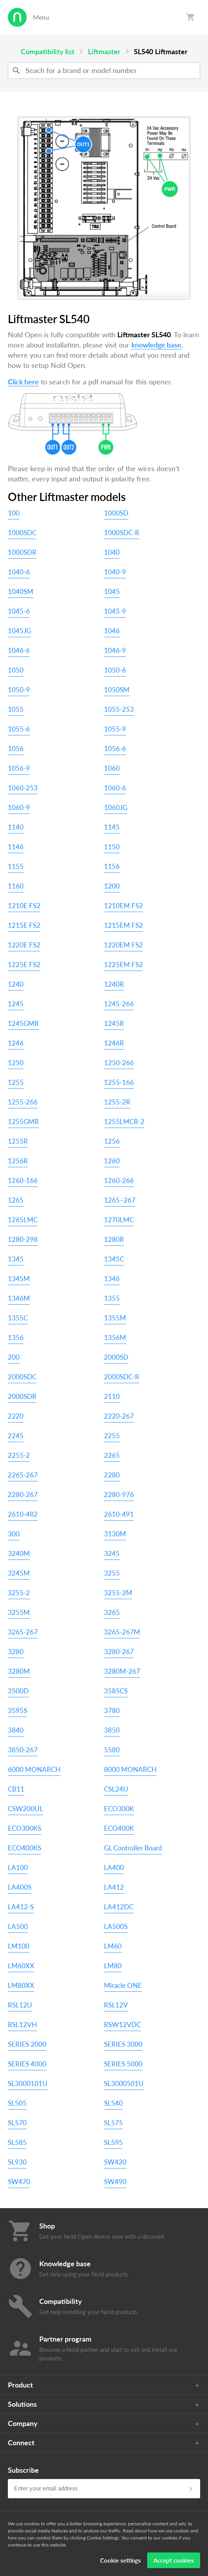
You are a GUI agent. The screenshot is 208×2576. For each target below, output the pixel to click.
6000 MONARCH (34, 1769)
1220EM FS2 (123, 945)
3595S (17, 1710)
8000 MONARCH (130, 1769)
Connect (21, 2442)
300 (14, 1534)
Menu (41, 17)
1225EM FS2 (123, 964)
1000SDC (22, 532)
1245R (114, 1023)
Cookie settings (120, 2560)
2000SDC (22, 1377)
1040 (112, 552)
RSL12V (116, 2005)
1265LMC (23, 1220)
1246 (16, 1043)
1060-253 (23, 788)
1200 (112, 886)
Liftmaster (104, 51)
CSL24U (116, 1789)
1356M (115, 1337)
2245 (16, 1436)
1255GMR (23, 1121)
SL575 (113, 2123)
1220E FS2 (24, 945)
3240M (19, 1553)
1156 (112, 866)
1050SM (117, 690)
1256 (112, 1141)
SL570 (17, 2123)
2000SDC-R (121, 1377)
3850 (112, 1730)
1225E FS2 (24, 964)
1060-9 (19, 807)
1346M (19, 1298)
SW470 (19, 2181)
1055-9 (115, 729)
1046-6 (19, 650)
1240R (114, 984)
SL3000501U (124, 2083)
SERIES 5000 (123, 2064)
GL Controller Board (133, 1848)
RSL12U (20, 2005)
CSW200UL (25, 1808)
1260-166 (23, 1180)
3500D (18, 1691)
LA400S (19, 1887)
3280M (19, 1671)
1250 (16, 1063)
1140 (16, 827)
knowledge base (156, 344)
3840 (16, 1730)
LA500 (18, 1926)
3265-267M (122, 1632)
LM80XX (21, 1985)
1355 (112, 1298)
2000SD (116, 1357)
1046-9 (115, 650)
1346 (112, 1278)
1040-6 (19, 572)
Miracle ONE (123, 1985)
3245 (112, 1553)
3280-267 (119, 1651)
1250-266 (119, 1063)
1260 (112, 1161)
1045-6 (19, 611)
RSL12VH (22, 2024)
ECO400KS (24, 1848)
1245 (16, 1004)
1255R (18, 1141)
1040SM (20, 591)
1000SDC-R (121, 532)
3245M (19, 1573)
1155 (16, 866)
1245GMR (23, 1023)
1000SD (116, 513)
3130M (115, 1534)
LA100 (18, 1867)
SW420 (115, 2162)
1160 (16, 886)
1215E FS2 (24, 925)
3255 (112, 1573)
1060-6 (115, 788)
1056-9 (19, 768)
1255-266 (23, 1102)
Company (23, 2423)
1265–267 (119, 1200)
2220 (16, 1416)
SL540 (113, 2103)
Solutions (22, 2404)
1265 (16, 1200)
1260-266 (119, 1180)
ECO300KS (24, 1828)
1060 (112, 768)
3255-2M (118, 1593)
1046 (112, 631)
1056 (16, 748)
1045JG (19, 631)
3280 (16, 1651)
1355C (18, 1318)
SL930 (17, 2162)
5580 (112, 1750)
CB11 (16, 1789)
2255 (112, 1436)
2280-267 (23, 1494)
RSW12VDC (122, 2024)
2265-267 (23, 1475)
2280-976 (119, 1494)
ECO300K (119, 1808)
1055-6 (19, 729)
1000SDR (22, 552)
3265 (112, 1612)
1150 (112, 847)
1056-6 (115, 748)
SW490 (115, 2181)
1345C (114, 1259)
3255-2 (19, 1593)
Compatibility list (48, 51)
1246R (114, 1043)
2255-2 (19, 1455)
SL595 (113, 2142)
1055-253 (119, 709)
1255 (16, 1082)
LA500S (116, 1926)
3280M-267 (122, 1671)
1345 (16, 1259)
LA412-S (21, 1907)
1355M (115, 1318)
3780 (112, 1710)
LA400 (114, 1867)
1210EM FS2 (123, 905)
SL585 (17, 2142)
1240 (16, 984)
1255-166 (119, 1082)
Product (20, 2384)
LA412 (114, 1887)
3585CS (116, 1691)
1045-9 (115, 611)
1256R (18, 1161)
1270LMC (119, 1220)
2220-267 (119, 1416)
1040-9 (115, 572)
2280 (112, 1475)
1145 (112, 827)
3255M (19, 1612)
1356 (16, 1337)
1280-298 (23, 1239)
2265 (112, 1455)
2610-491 (119, 1514)
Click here (23, 381)
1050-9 (19, 690)
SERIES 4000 (27, 2064)
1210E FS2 (24, 905)
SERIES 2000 (27, 2044)
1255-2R (117, 1102)
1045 (112, 591)
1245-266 (119, 1004)
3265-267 (23, 1632)
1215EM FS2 (123, 925)
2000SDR (22, 1396)
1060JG (115, 807)
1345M (19, 1278)
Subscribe (23, 2470)
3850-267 (23, 1750)
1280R (114, 1239)
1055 (16, 709)
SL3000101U (27, 2083)
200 (14, 1357)
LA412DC (118, 1907)
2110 (112, 1396)
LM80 (113, 1966)
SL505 (17, 2103)
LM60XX (21, 1966)
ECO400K (119, 1828)
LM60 (113, 1946)
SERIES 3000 (123, 2044)
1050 (16, 670)
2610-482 (23, 1514)
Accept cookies (173, 2560)
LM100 (18, 1946)
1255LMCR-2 (124, 1121)
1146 (16, 847)
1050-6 (115, 670)
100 (14, 513)
